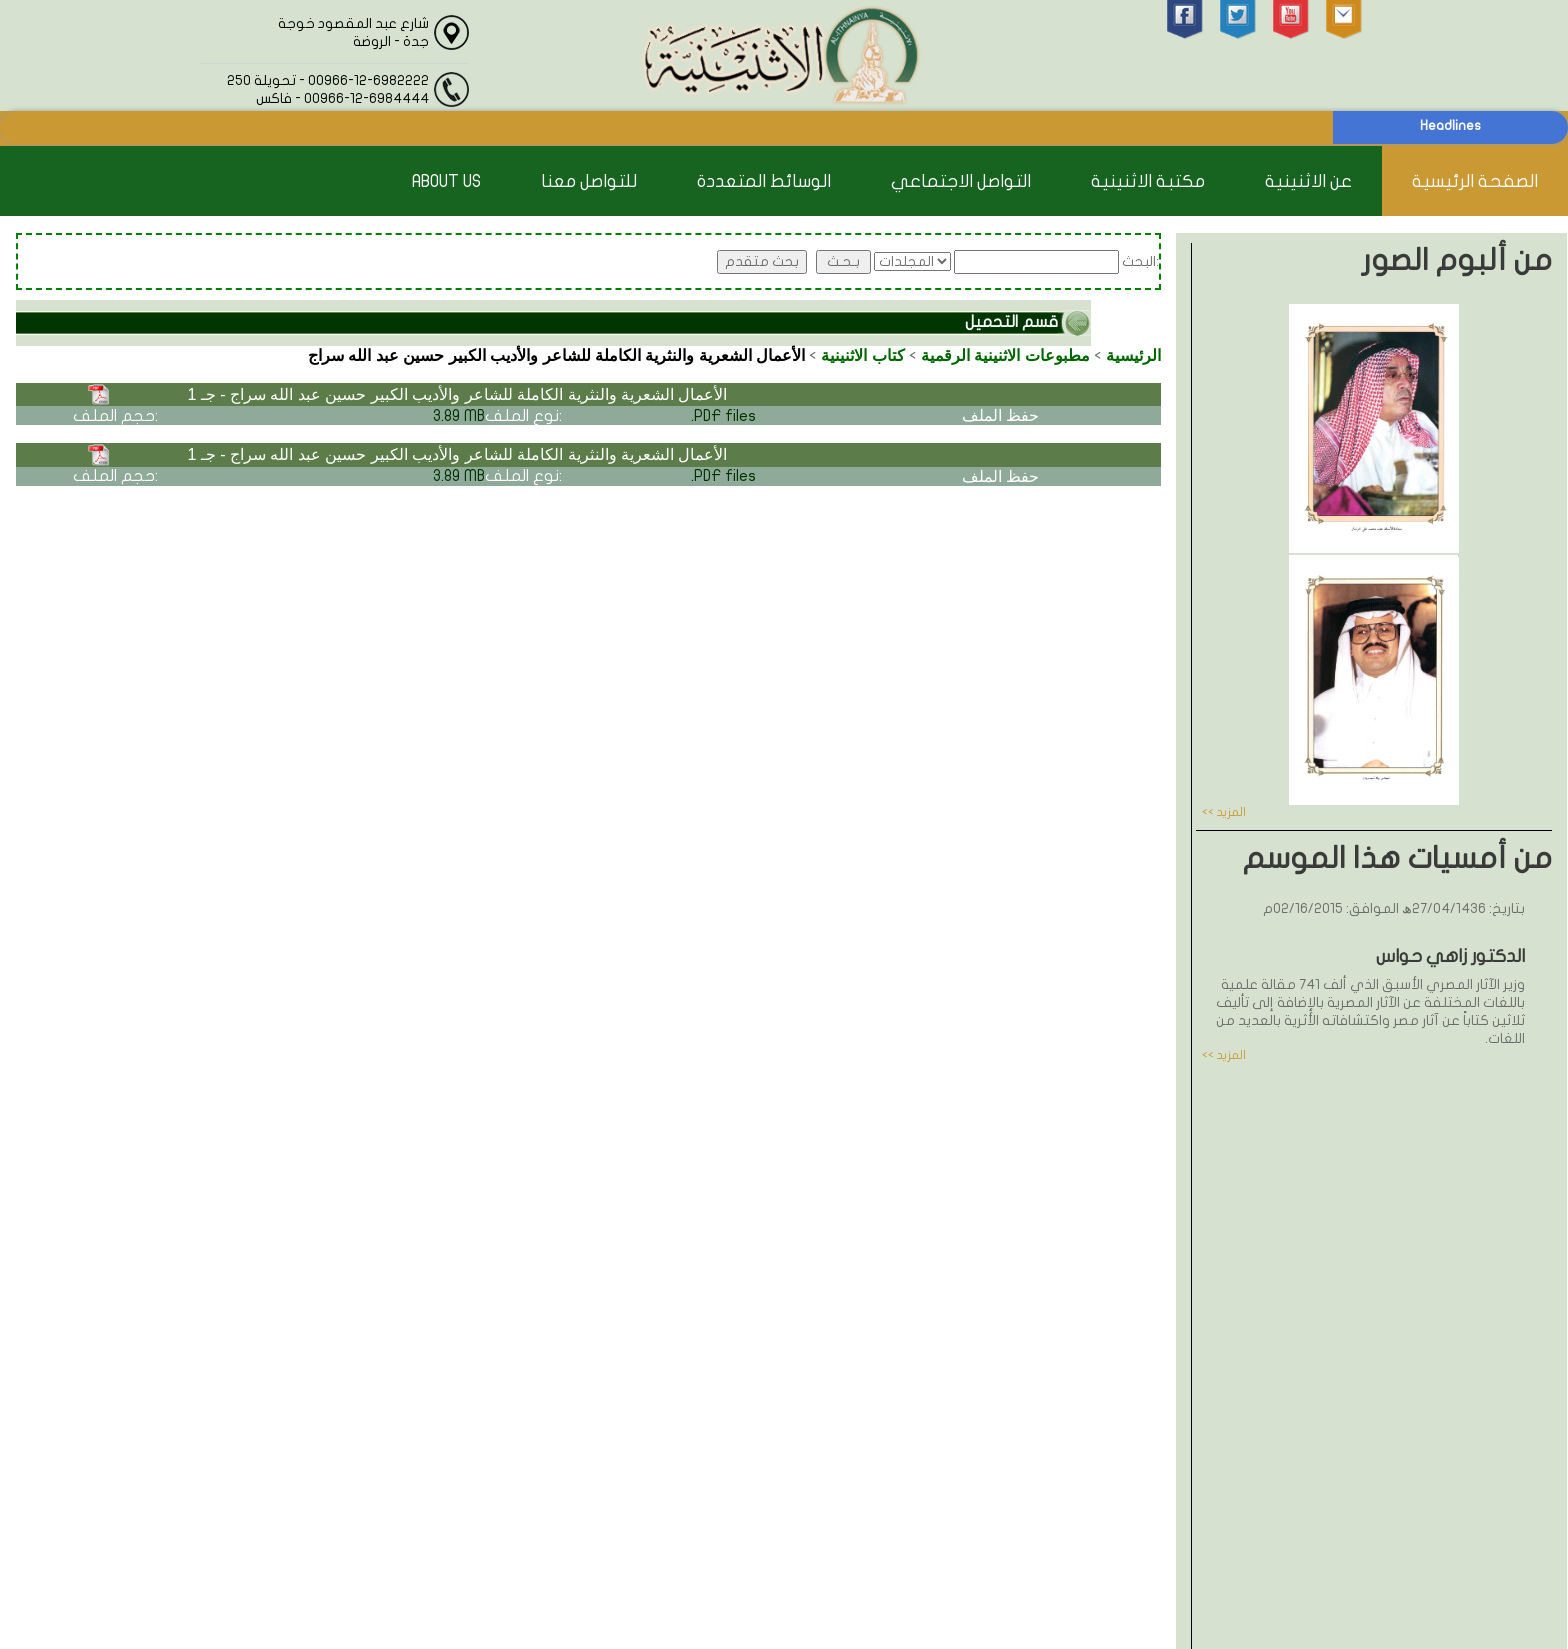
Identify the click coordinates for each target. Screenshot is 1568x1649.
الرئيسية (1133, 355)
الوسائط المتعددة (764, 181)
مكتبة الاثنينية (1148, 181)
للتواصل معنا (589, 181)
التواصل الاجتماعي (961, 181)
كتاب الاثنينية (862, 355)
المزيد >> (1224, 812)
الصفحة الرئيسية (1475, 181)
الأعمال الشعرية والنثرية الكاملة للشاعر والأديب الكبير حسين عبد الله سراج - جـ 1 (457, 394)
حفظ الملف (1000, 415)
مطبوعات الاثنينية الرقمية (1005, 355)
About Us (446, 181)
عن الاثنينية (1308, 181)
